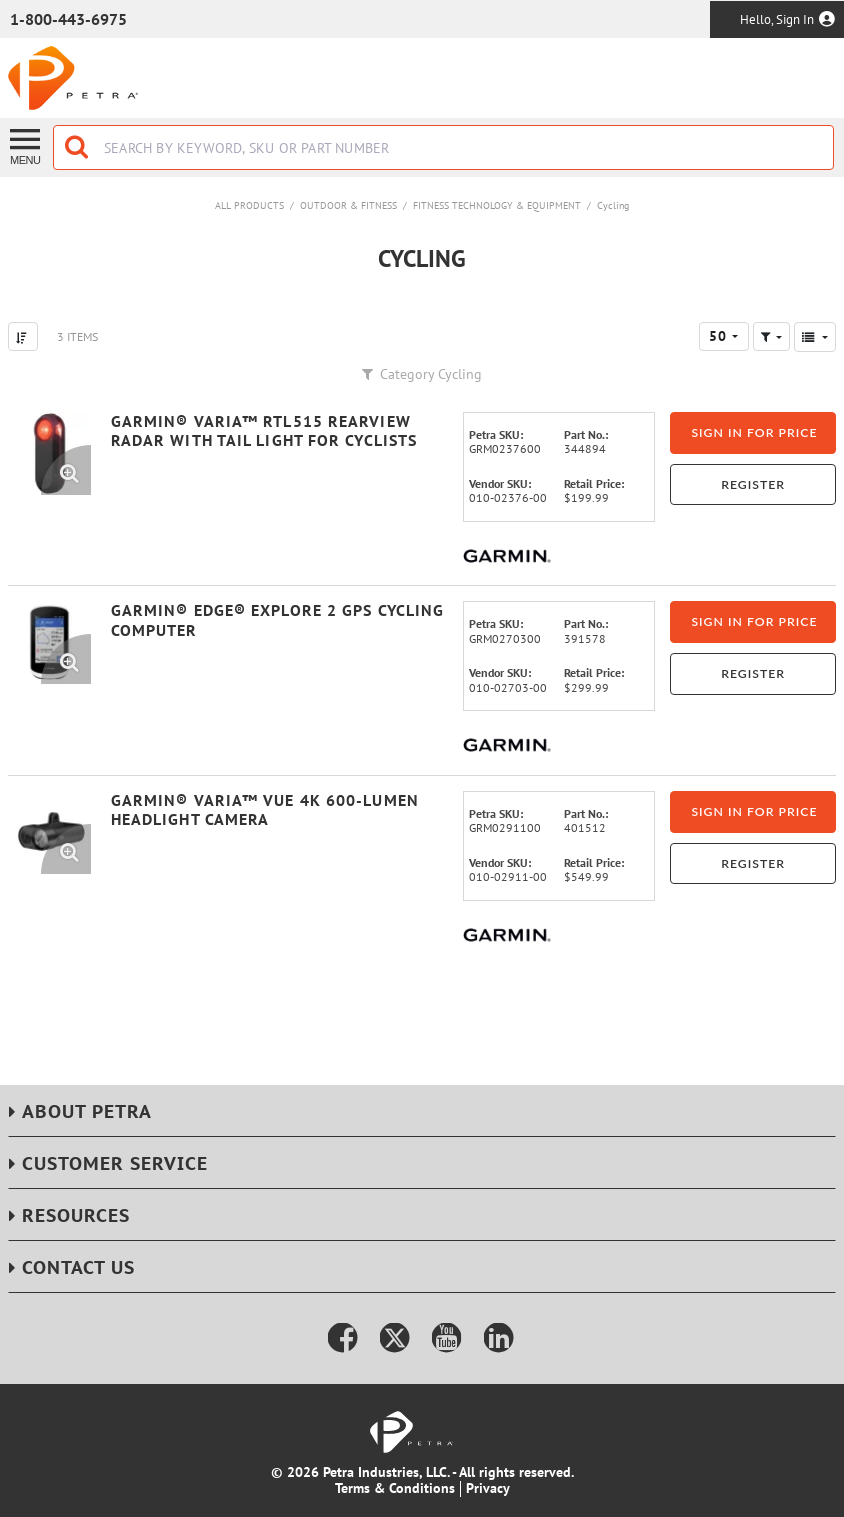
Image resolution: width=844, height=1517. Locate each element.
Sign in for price (754, 432)
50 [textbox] (718, 336)
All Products (249, 205)
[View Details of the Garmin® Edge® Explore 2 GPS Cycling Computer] (49, 642)
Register (753, 484)
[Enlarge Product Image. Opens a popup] (66, 470)
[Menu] (26, 145)
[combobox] (443, 147)
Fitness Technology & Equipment (497, 205)
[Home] (73, 78)
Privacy (488, 1488)
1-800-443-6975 (68, 19)
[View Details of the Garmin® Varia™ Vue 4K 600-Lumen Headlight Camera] (49, 832)
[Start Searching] (78, 147)
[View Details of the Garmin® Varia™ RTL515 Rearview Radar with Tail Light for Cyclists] (49, 453)
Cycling (613, 205)
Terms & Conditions (395, 1488)
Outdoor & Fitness (348, 205)
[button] (771, 336)
